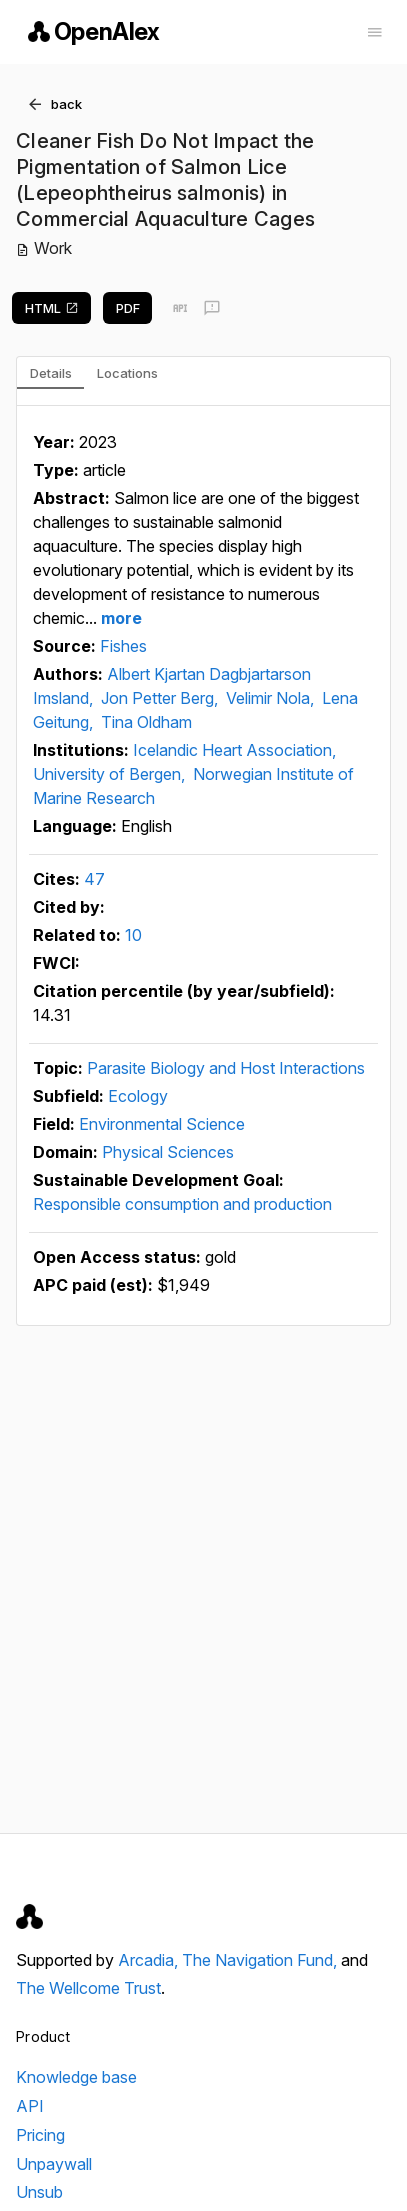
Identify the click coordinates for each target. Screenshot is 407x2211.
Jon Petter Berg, (161, 698)
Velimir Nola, (272, 698)
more (119, 618)
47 (94, 879)
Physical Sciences (168, 1152)
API (30, 2106)
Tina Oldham (146, 722)
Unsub (39, 2192)
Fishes (123, 646)
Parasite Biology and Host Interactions (226, 1068)
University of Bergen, (111, 774)
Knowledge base (76, 2077)
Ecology (138, 1096)
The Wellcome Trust (88, 1988)
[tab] (50, 373)
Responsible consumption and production (182, 1204)
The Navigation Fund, (261, 1960)
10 (133, 935)
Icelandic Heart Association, (234, 750)
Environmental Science (162, 1124)
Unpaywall (54, 2164)
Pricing (40, 2135)
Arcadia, (150, 1960)
